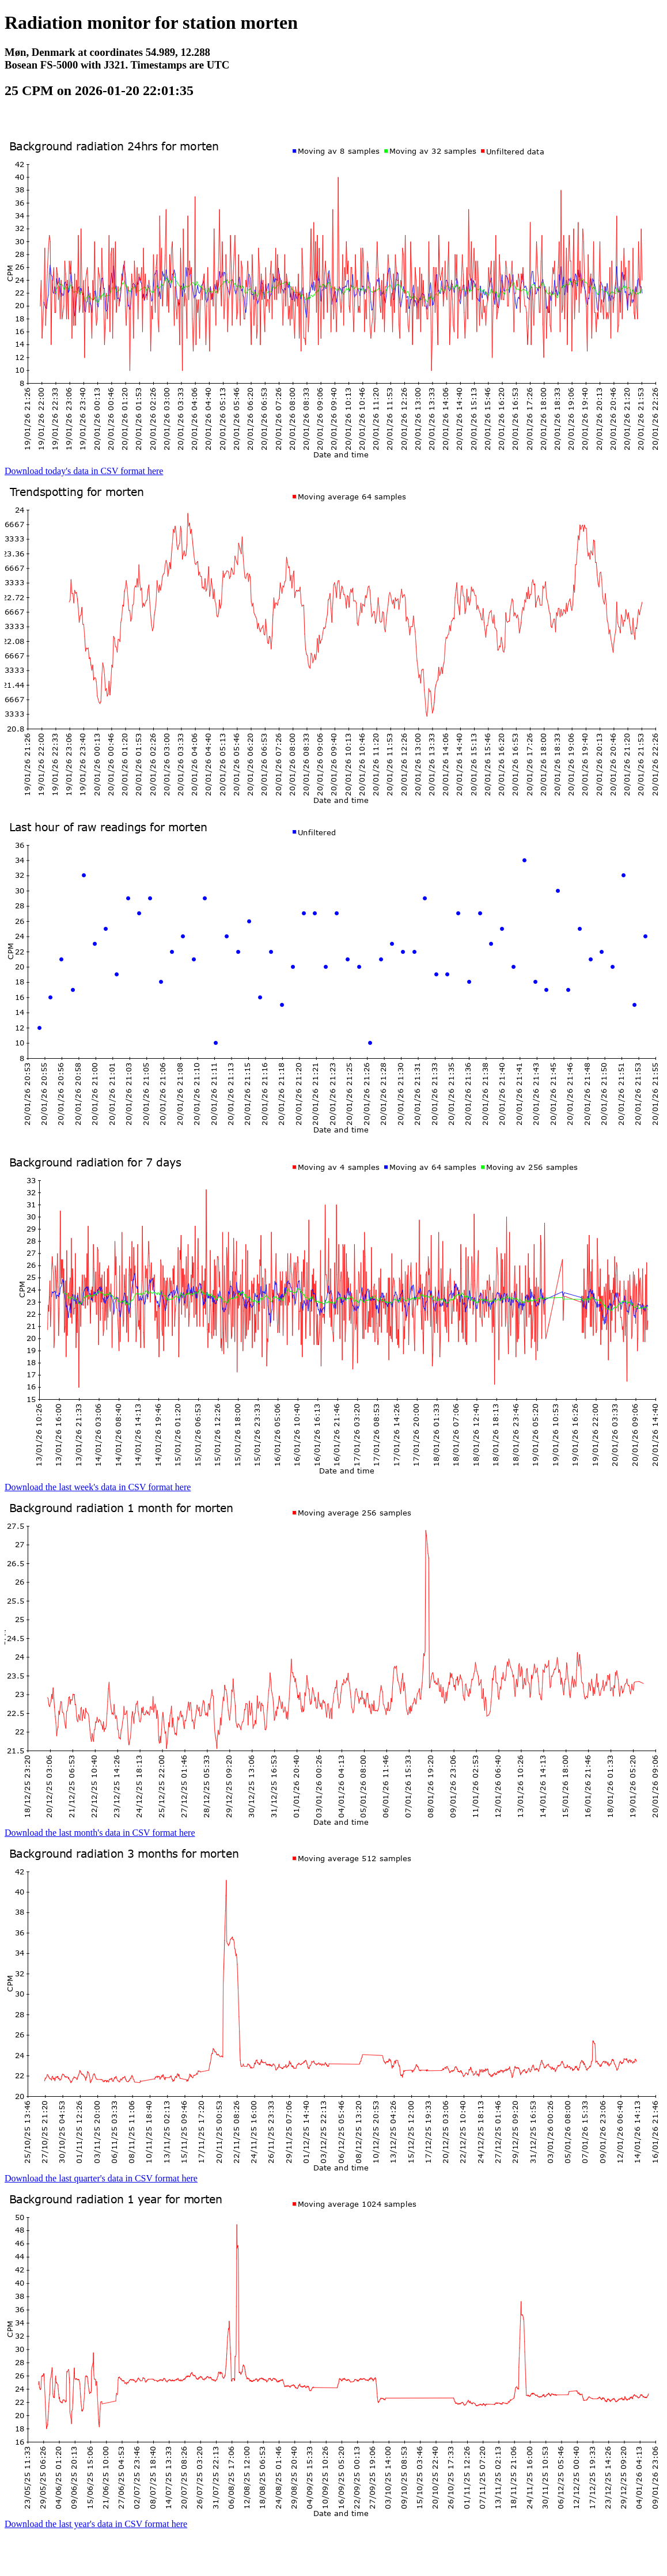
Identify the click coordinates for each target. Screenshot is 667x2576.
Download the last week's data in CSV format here (98, 1487)
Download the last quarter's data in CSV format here (101, 2178)
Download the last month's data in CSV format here (100, 1833)
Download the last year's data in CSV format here (96, 2524)
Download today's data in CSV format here (84, 471)
